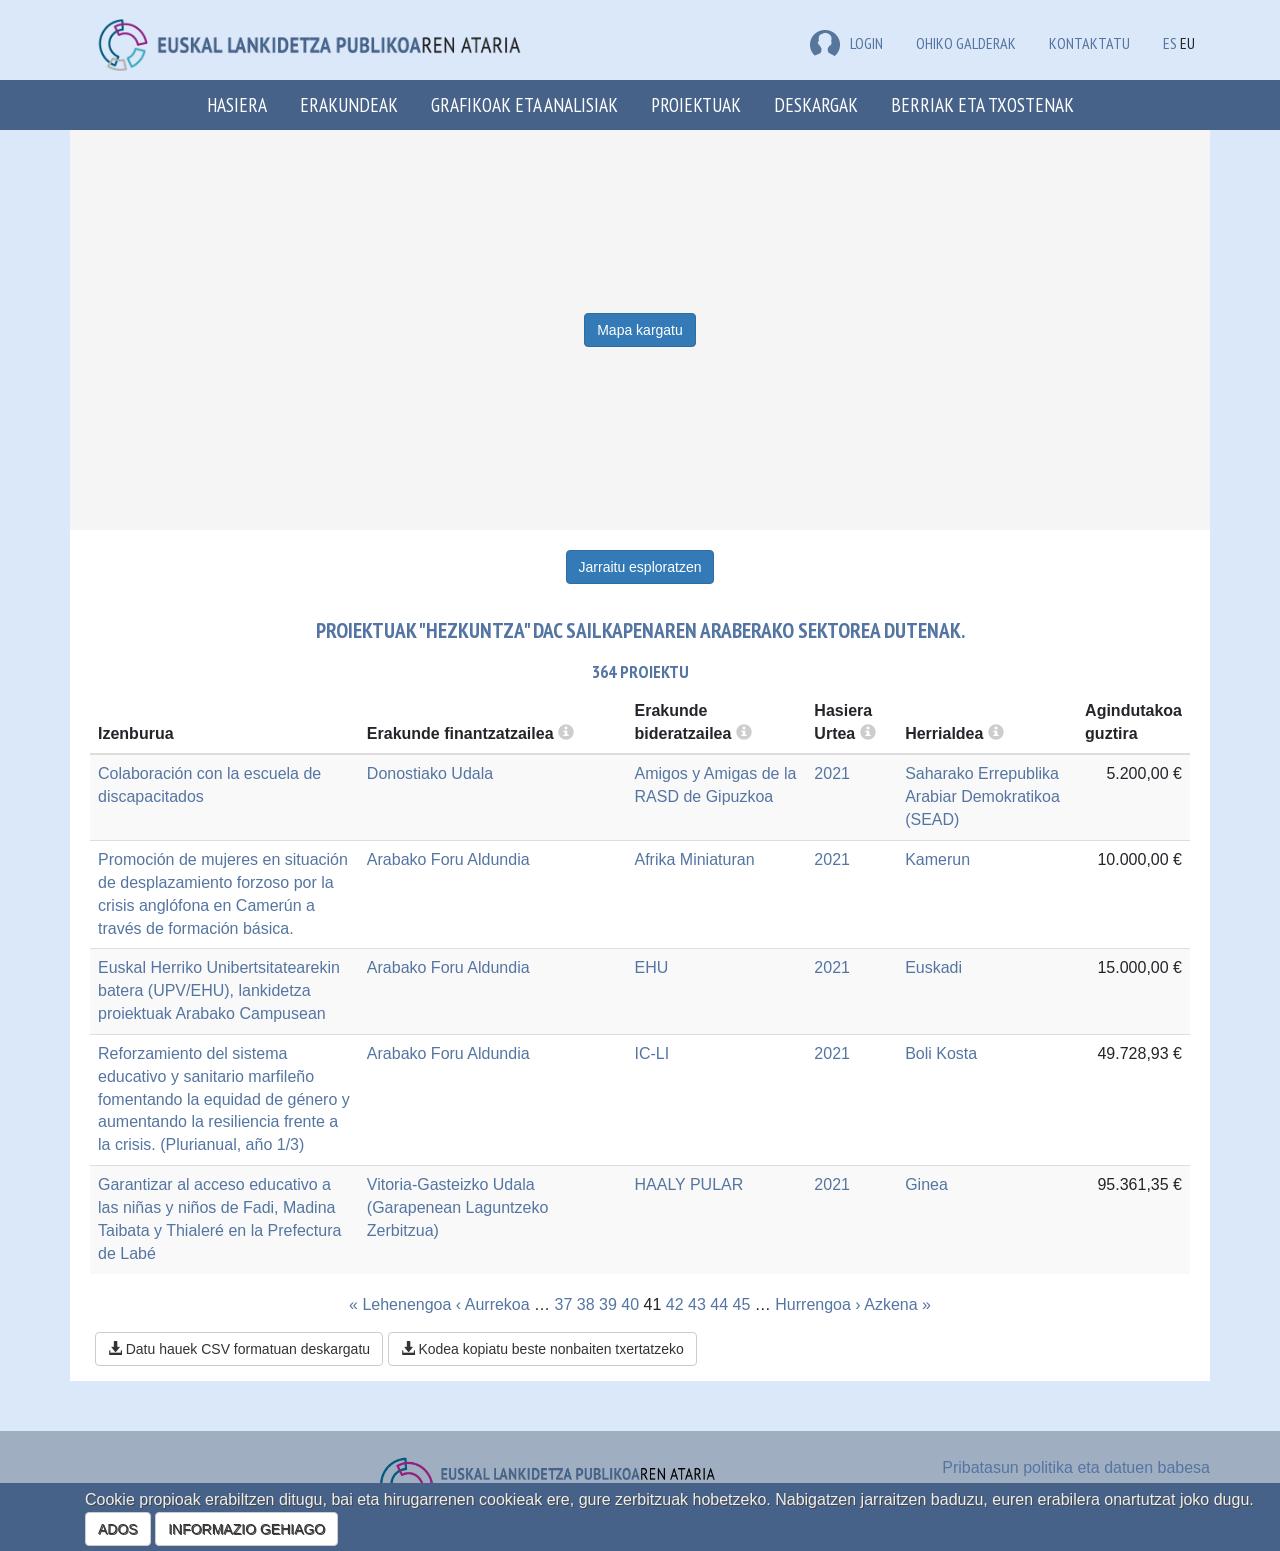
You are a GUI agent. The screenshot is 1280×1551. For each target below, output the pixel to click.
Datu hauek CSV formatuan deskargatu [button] (239, 1349)
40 (630, 1304)
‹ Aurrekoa (493, 1304)
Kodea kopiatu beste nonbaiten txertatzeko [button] (542, 1349)
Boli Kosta (941, 1053)
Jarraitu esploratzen (640, 567)
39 (608, 1304)
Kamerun (937, 859)
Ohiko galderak (966, 43)
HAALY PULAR (688, 1184)
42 (675, 1304)
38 (586, 1304)
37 (564, 1304)
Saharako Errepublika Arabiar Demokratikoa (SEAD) (982, 796)
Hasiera (237, 104)
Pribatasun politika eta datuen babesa (1076, 1467)
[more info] (868, 733)
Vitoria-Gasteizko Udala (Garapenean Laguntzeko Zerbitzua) (457, 1207)
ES (1170, 43)
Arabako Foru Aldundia (448, 859)
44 (719, 1304)
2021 (832, 773)
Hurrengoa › (817, 1304)
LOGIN (846, 43)
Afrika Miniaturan (694, 859)
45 (742, 1304)
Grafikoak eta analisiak (524, 104)
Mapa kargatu (640, 330)
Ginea (926, 1184)
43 (697, 1304)
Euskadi (933, 967)
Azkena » (897, 1304)
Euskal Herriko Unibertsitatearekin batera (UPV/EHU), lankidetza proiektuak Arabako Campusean (219, 990)
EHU (651, 967)
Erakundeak (349, 104)
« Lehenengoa (400, 1304)
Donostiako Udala (430, 773)
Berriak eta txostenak (982, 104)
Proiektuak (696, 104)
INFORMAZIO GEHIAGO (246, 1529)
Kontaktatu (1089, 43)
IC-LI (651, 1053)
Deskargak (816, 104)
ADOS (118, 1529)
